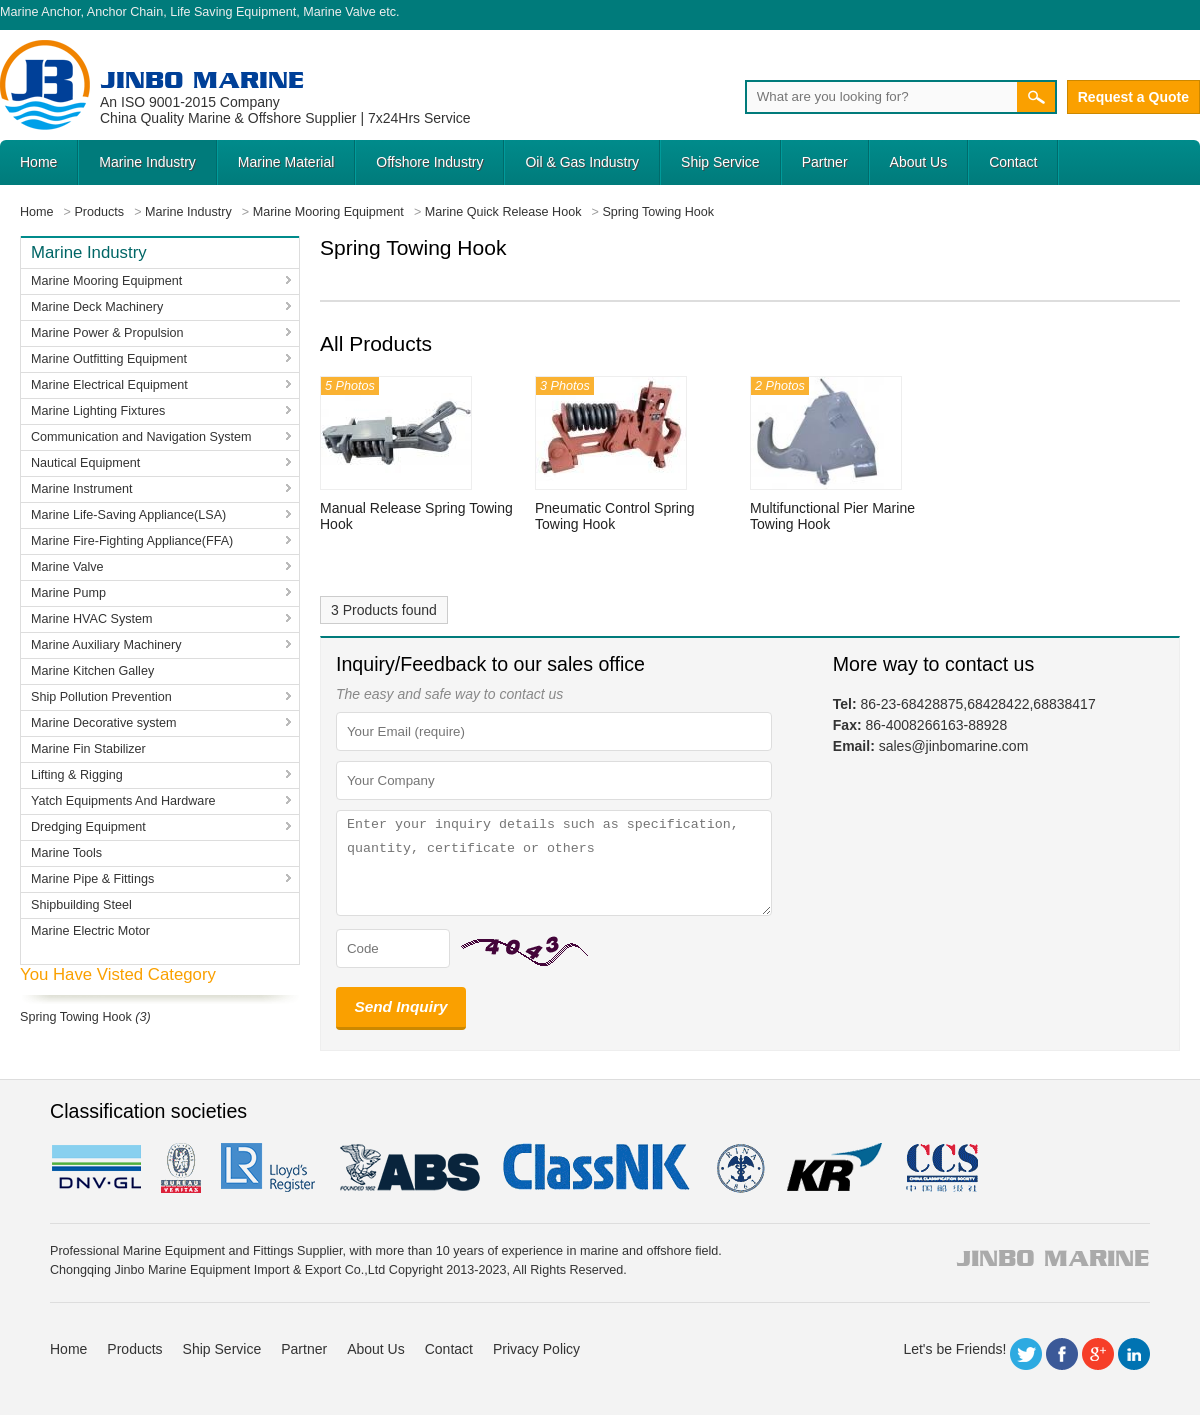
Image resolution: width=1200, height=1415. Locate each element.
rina (739, 1168)
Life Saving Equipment (233, 12)
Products (134, 1349)
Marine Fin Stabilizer (88, 749)
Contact (1013, 162)
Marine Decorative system (104, 723)
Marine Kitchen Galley (92, 671)
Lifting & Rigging (77, 775)
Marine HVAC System (92, 619)
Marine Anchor (40, 12)
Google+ (1098, 1354)
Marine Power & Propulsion (107, 333)
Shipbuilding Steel (81, 905)
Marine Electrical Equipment (109, 385)
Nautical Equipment (85, 463)
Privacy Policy (536, 1349)
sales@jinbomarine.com (954, 746)
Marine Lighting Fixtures (98, 411)
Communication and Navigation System (141, 437)
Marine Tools (66, 853)
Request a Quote (1133, 97)
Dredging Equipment (88, 827)
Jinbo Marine (202, 79)
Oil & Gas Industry (582, 162)
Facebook (1062, 1354)
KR (834, 1168)
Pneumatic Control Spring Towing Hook (615, 516)
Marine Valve (339, 12)
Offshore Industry (429, 162)
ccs (940, 1168)
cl (598, 1168)
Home (38, 162)
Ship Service (720, 162)
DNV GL (95, 1168)
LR (269, 1168)
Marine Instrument (82, 489)
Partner (825, 162)
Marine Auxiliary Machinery (106, 645)
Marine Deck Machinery (97, 307)
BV (181, 1168)
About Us (919, 162)
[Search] (881, 97)
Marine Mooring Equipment (106, 281)
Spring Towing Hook (76, 1017)
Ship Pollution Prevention (101, 697)
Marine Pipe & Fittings (92, 879)
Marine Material (286, 162)
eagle (410, 1168)
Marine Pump (68, 593)
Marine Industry (147, 162)
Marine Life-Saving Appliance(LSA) (128, 515)
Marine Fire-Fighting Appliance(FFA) (132, 541)
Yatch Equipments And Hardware (123, 801)
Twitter (1026, 1354)
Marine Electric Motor (90, 931)
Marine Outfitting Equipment (109, 359)
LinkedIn (1134, 1354)
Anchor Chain (125, 12)
